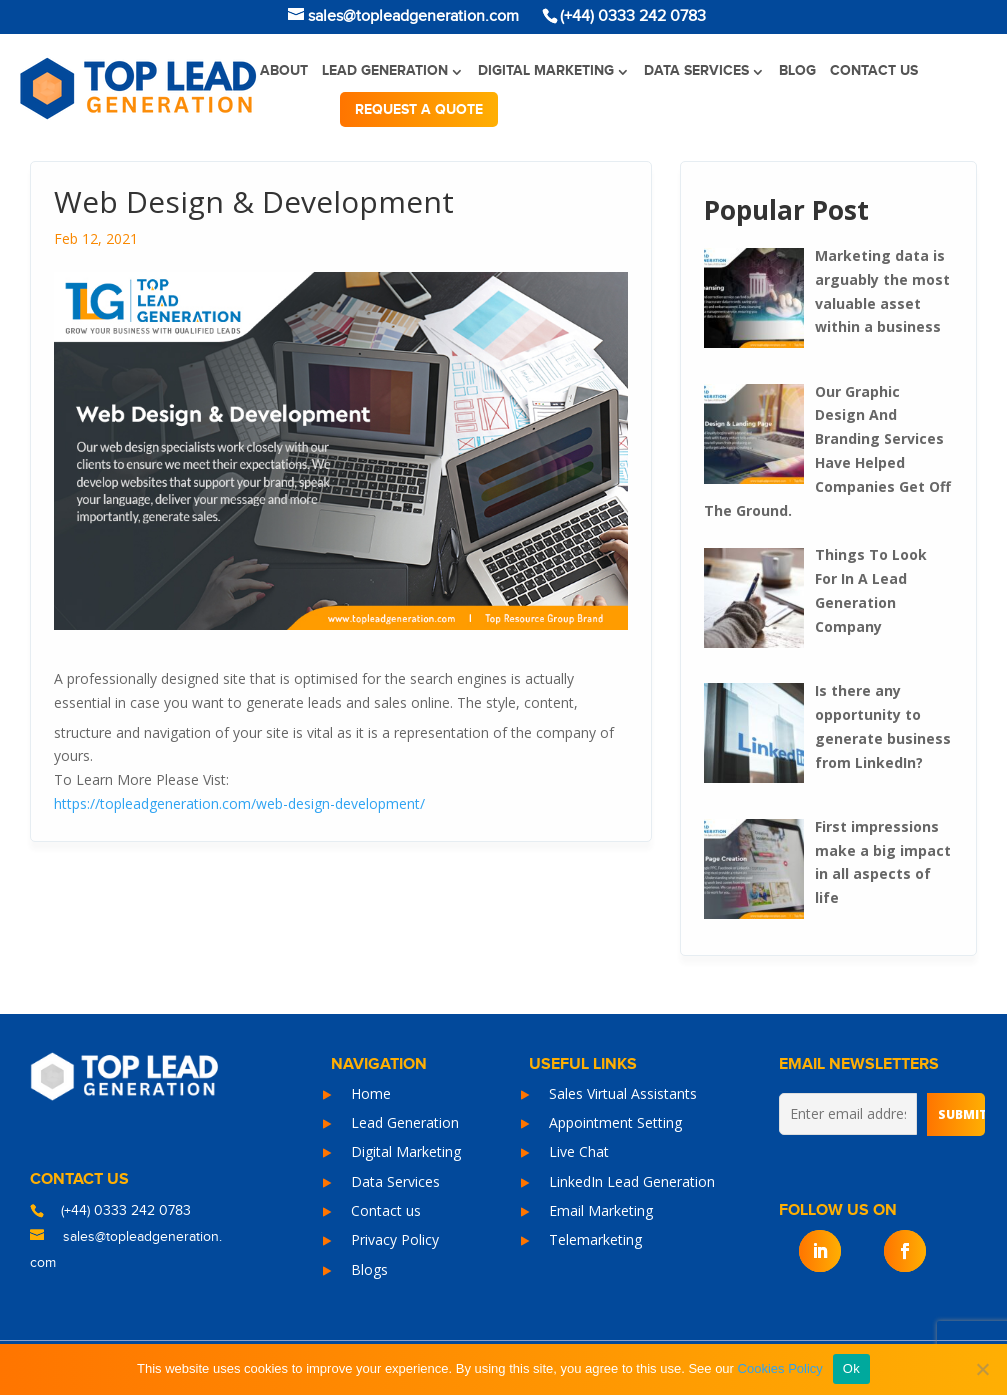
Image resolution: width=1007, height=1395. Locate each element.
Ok (851, 1368)
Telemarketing (595, 1239)
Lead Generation (385, 70)
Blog (797, 70)
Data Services (696, 70)
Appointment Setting (615, 1122)
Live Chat (579, 1151)
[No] (982, 1369)
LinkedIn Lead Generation (632, 1181)
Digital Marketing (546, 70)
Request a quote (419, 109)
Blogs (369, 1269)
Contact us (874, 70)
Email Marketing (601, 1210)
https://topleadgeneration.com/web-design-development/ (239, 803)
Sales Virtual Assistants (623, 1093)
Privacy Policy (395, 1239)
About (284, 70)
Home (371, 1093)
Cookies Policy (780, 1368)
